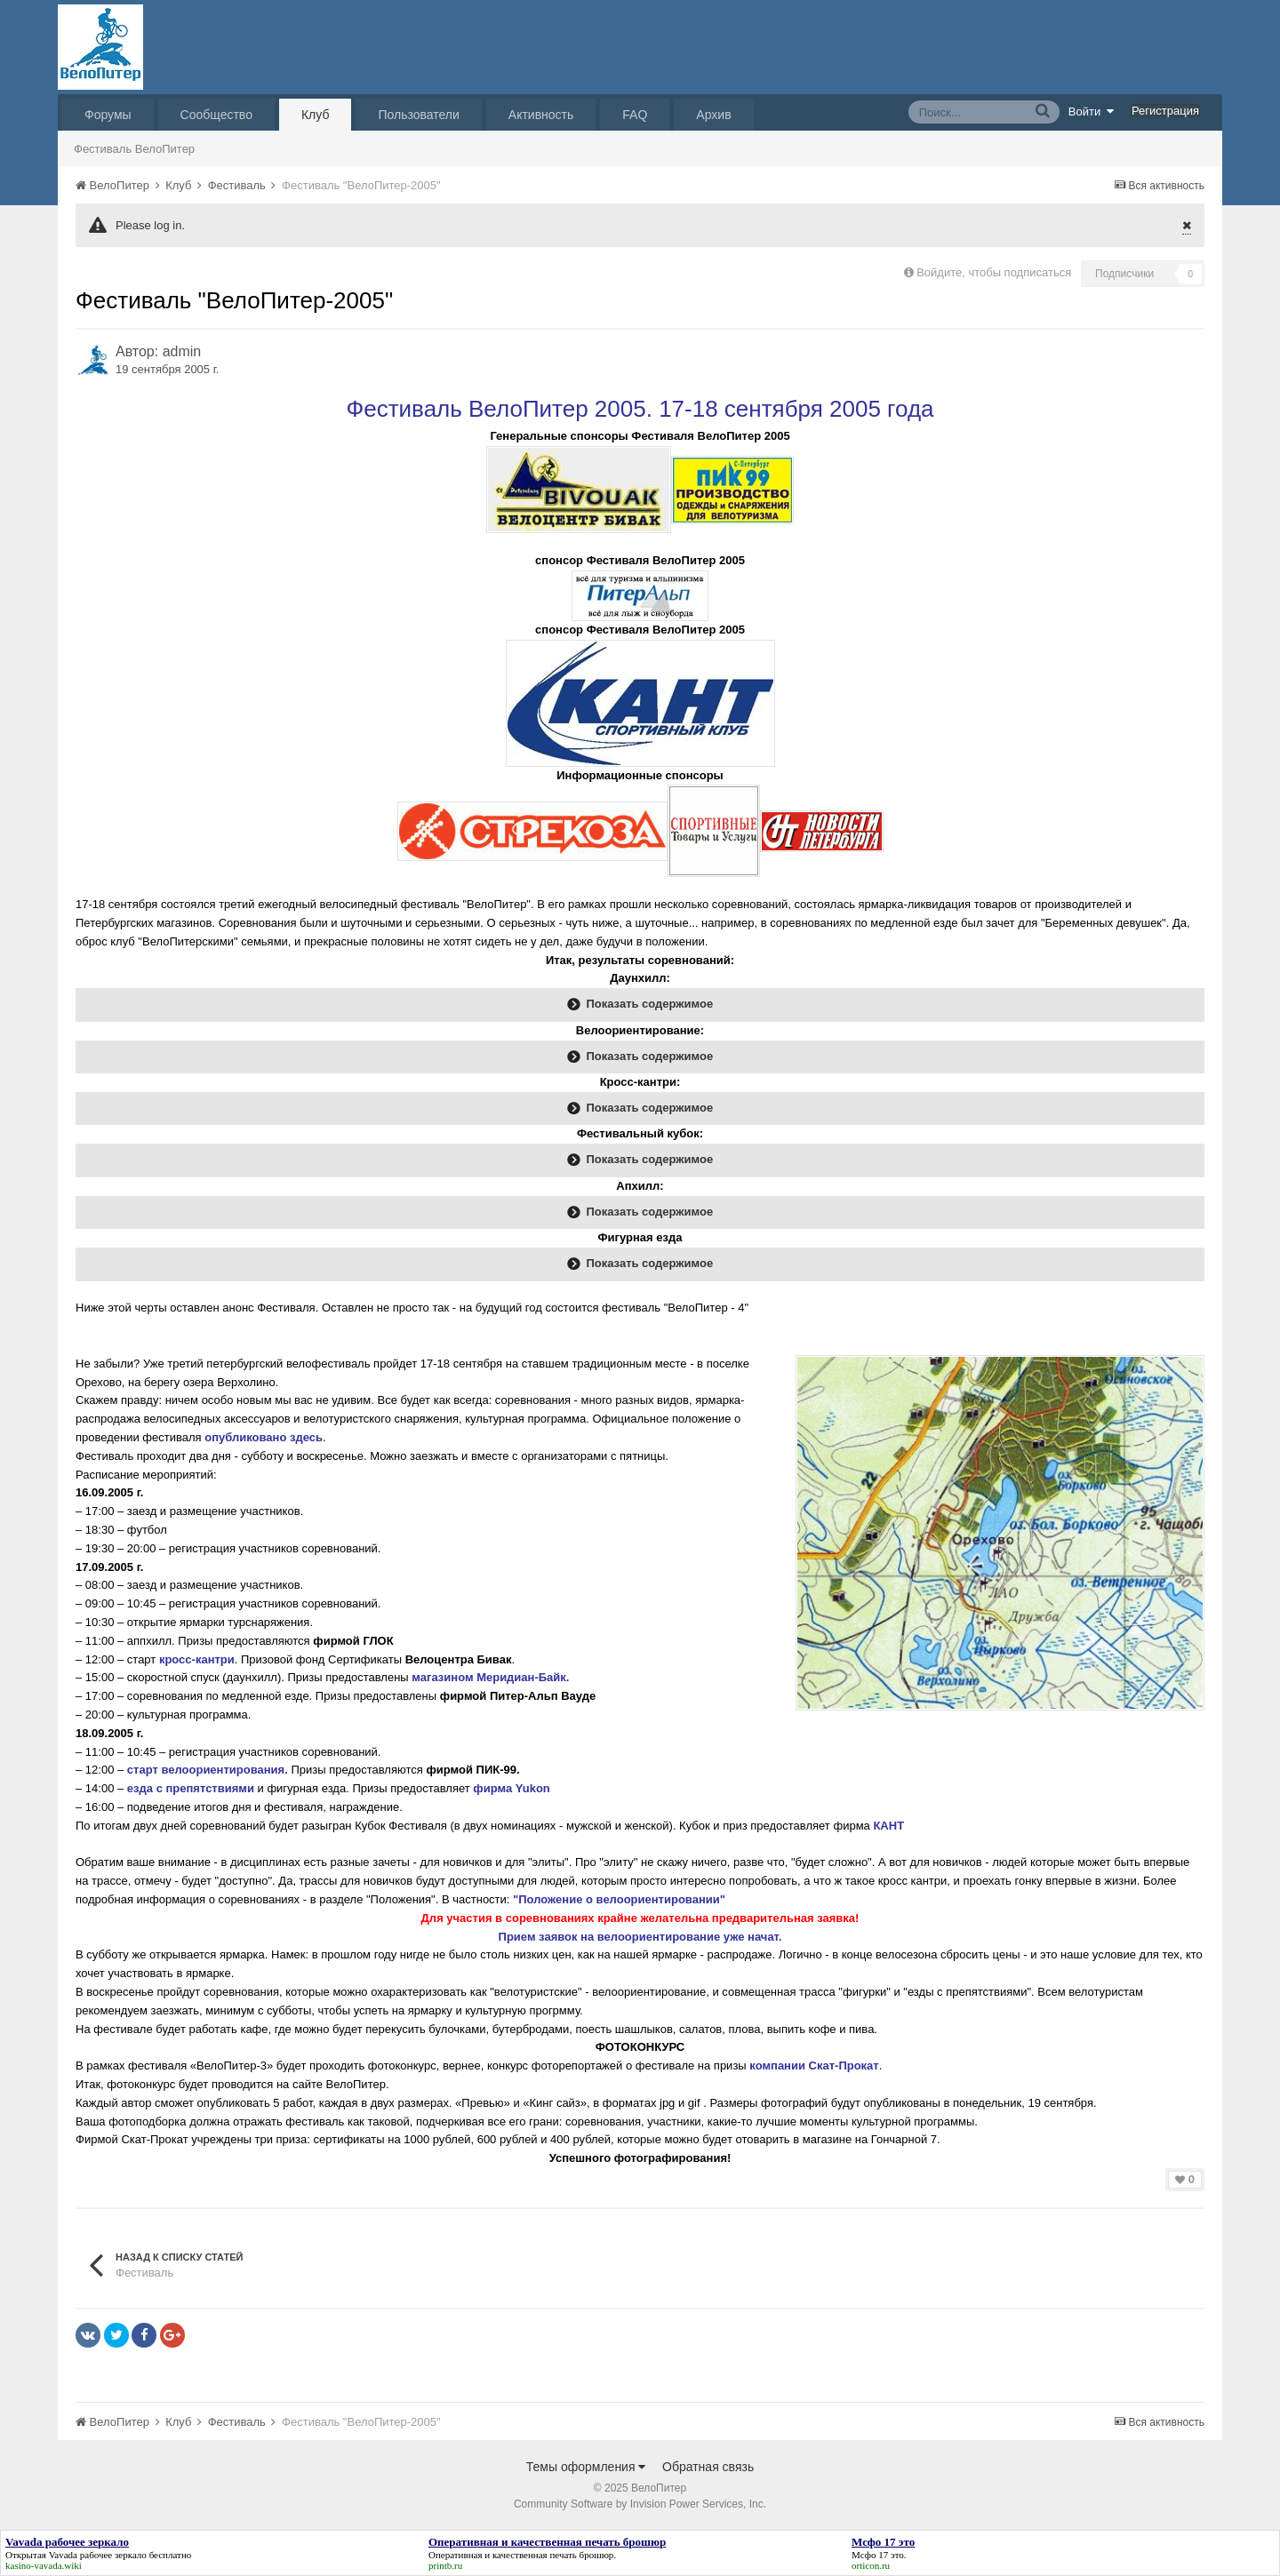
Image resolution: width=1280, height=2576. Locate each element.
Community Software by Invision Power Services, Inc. (640, 2504)
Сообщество (216, 115)
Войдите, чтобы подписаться (993, 272)
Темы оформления (586, 2467)
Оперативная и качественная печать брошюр (520, 2554)
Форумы (108, 115)
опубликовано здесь (263, 1437)
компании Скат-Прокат (813, 2065)
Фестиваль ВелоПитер (134, 149)
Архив (713, 115)
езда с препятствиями (190, 1788)
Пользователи (418, 115)
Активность (541, 115)
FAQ (634, 115)
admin (182, 351)
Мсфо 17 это (878, 2554)
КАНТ (890, 1825)
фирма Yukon (513, 1788)
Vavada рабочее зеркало (98, 2554)
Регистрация (1165, 110)
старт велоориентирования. (207, 1769)
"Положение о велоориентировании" (619, 1899)
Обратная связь (708, 2467)
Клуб (315, 115)
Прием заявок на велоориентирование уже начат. (640, 1936)
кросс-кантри (197, 1659)
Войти (1091, 111)
